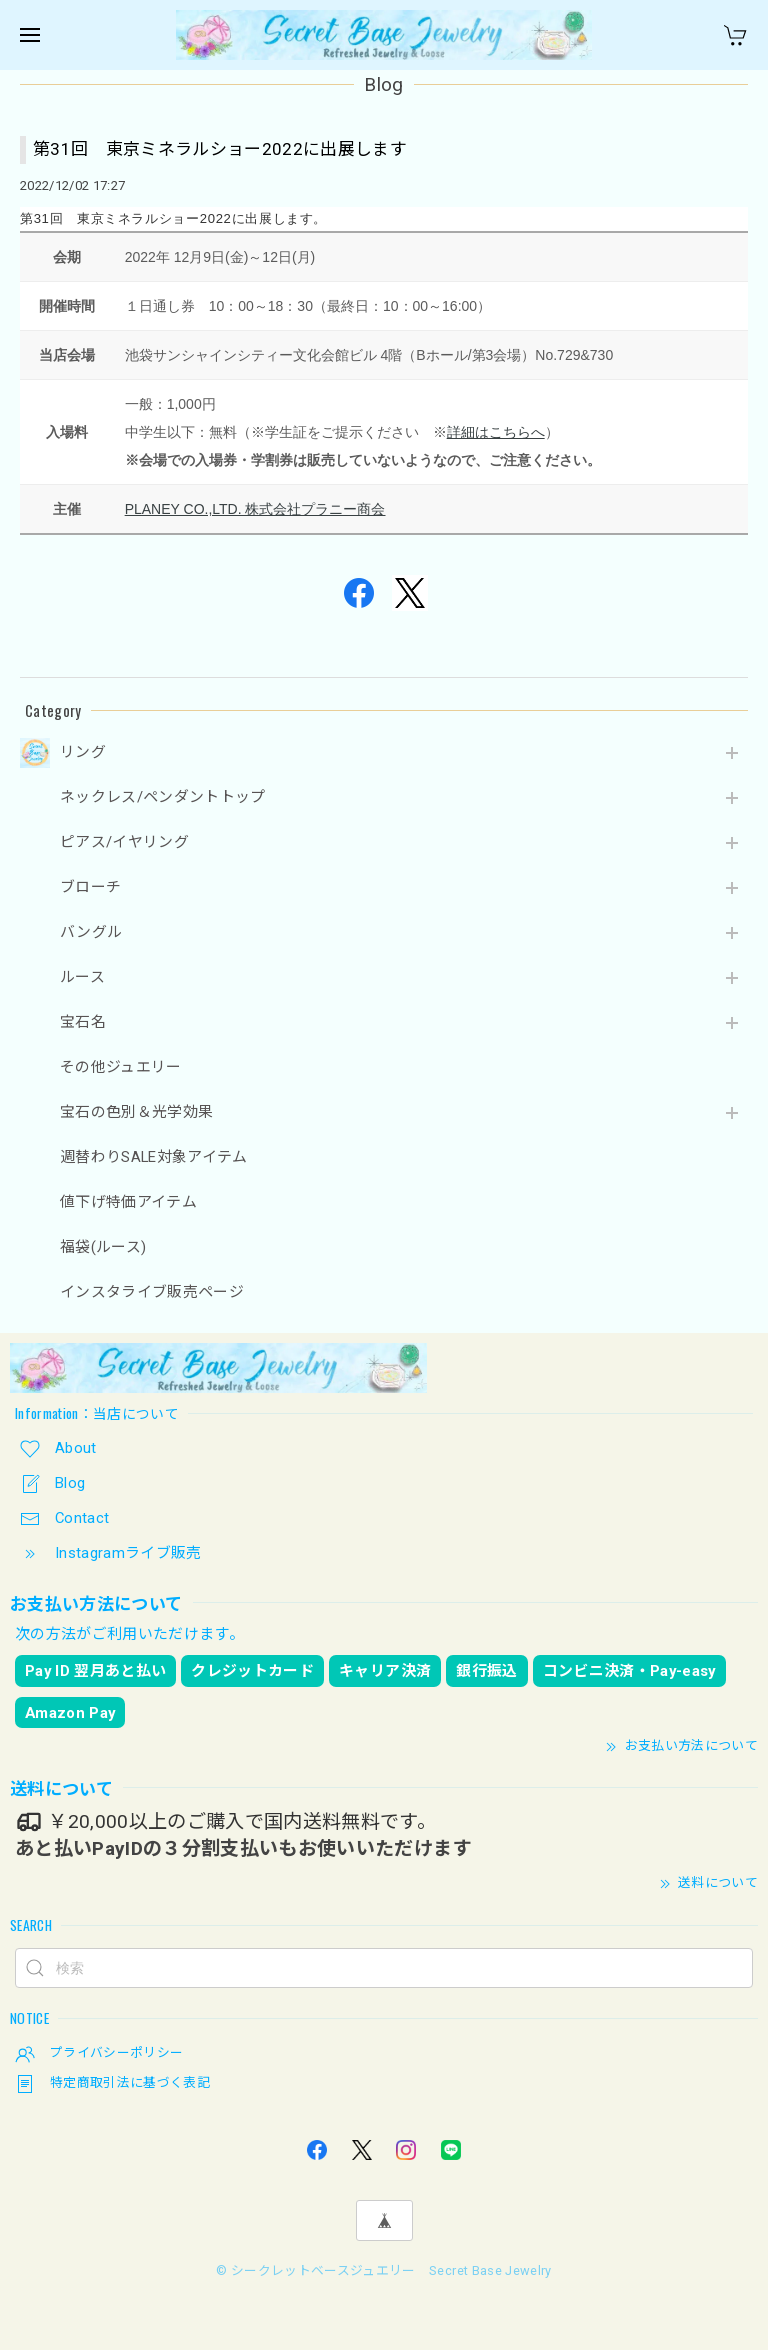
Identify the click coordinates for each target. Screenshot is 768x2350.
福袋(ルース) (103, 1247)
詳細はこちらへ (496, 432)
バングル (91, 932)
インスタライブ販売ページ (152, 1292)
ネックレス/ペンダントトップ (163, 797)
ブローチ (90, 887)
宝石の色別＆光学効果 (136, 1112)
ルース (82, 977)
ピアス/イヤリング (124, 842)
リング (83, 752)
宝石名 (83, 1022)
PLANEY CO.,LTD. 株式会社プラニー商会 (255, 509)
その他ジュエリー (121, 1067)
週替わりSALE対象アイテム (154, 1157)
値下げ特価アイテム (128, 1202)
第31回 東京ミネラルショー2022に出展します (220, 149)
